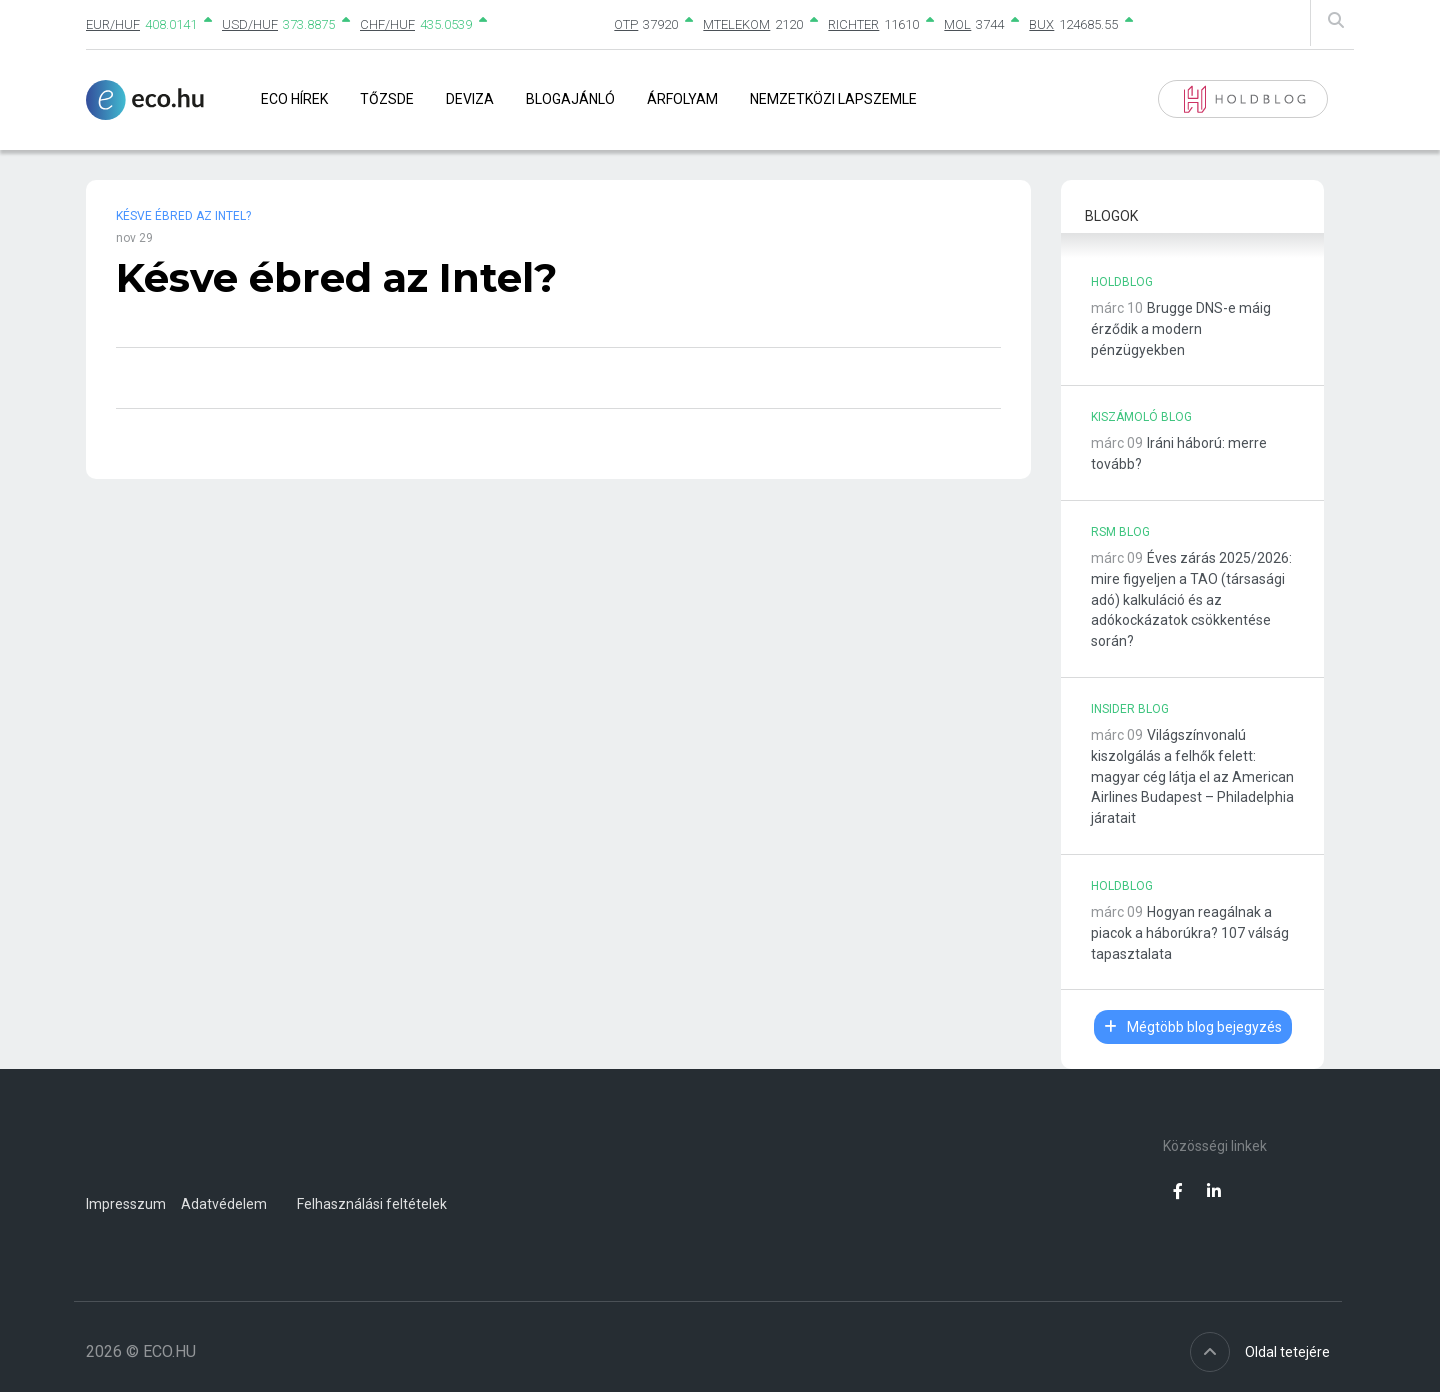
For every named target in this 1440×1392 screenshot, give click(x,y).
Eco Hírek (294, 99)
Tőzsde (387, 99)
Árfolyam (682, 99)
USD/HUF (250, 24)
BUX (1041, 24)
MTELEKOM (736, 24)
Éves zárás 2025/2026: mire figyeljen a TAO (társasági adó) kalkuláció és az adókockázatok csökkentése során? (1191, 599)
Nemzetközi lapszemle (833, 99)
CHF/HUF (387, 24)
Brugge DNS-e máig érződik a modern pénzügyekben (1181, 329)
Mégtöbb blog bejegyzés (1193, 1027)
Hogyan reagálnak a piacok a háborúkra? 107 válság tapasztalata (1190, 933)
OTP (626, 24)
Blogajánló (570, 99)
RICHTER (853, 24)
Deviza (470, 99)
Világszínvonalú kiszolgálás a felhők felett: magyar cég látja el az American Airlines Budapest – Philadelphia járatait (1192, 776)
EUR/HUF (113, 24)
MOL (957, 24)
